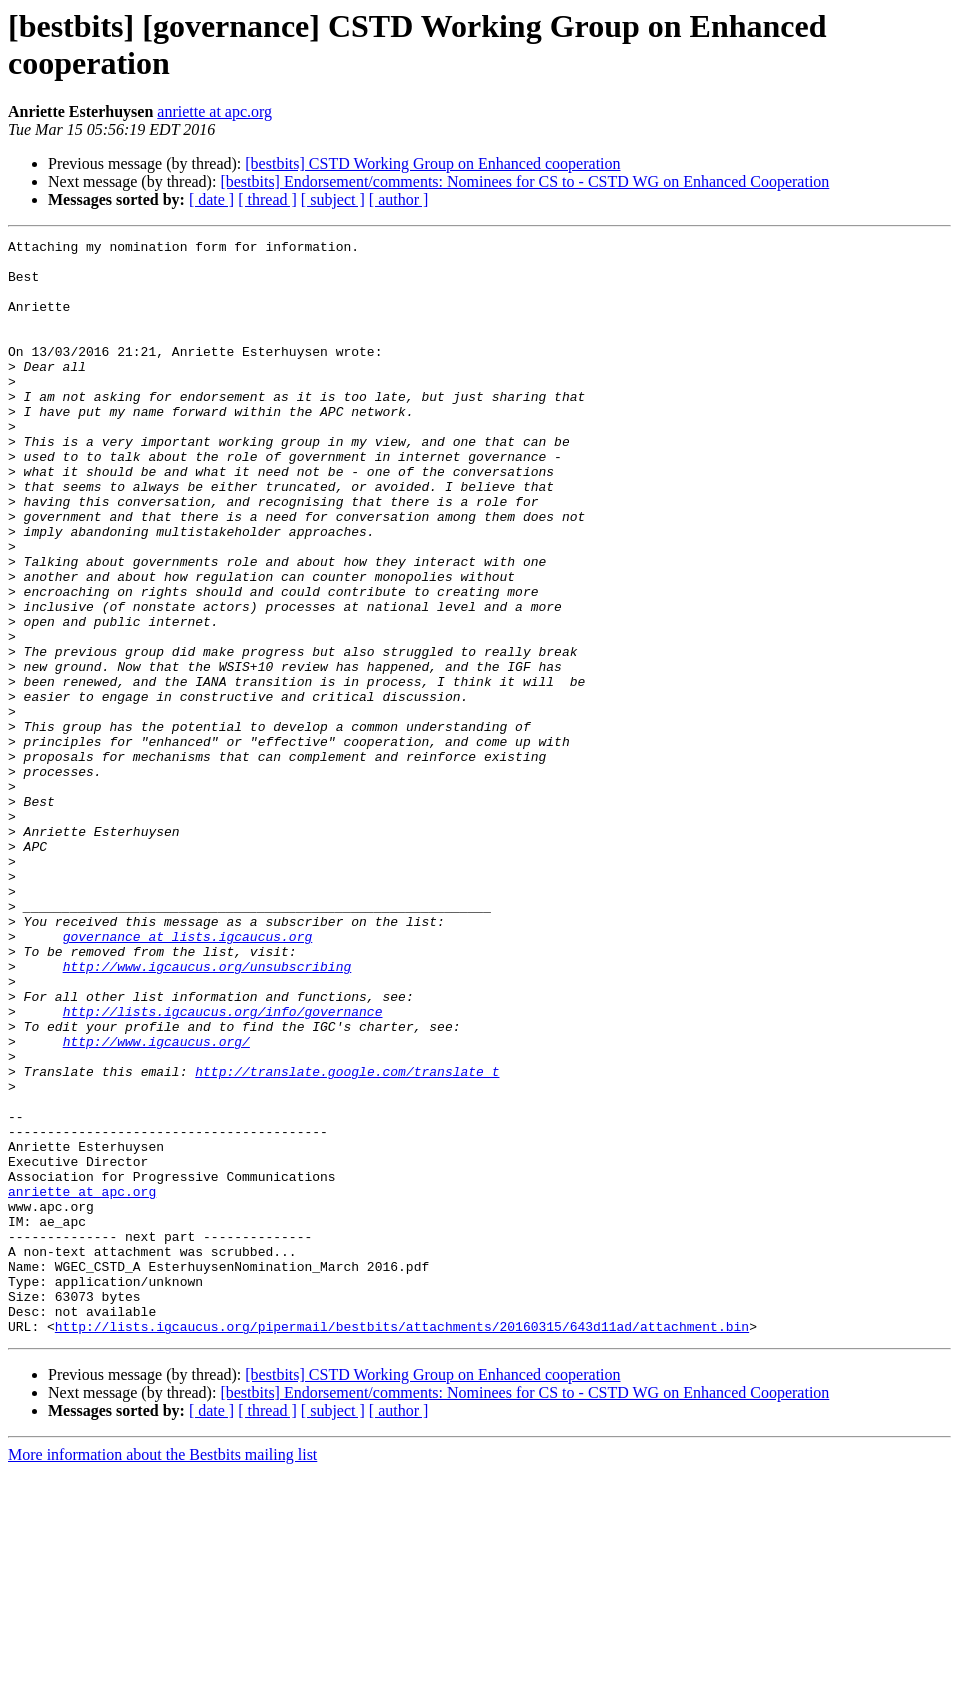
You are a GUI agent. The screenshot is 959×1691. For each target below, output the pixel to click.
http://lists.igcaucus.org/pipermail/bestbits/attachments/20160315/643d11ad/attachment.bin (402, 1545)
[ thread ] (267, 199)
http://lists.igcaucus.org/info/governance (223, 1167)
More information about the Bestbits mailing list (162, 1673)
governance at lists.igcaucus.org (188, 1077)
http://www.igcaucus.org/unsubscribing (207, 1113)
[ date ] (211, 199)
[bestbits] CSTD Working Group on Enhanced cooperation (432, 163)
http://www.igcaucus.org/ (156, 1203)
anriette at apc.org (214, 111)
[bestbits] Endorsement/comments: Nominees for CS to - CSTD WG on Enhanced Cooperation (524, 181)
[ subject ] (333, 199)
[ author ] (399, 199)
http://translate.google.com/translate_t (347, 1239)
